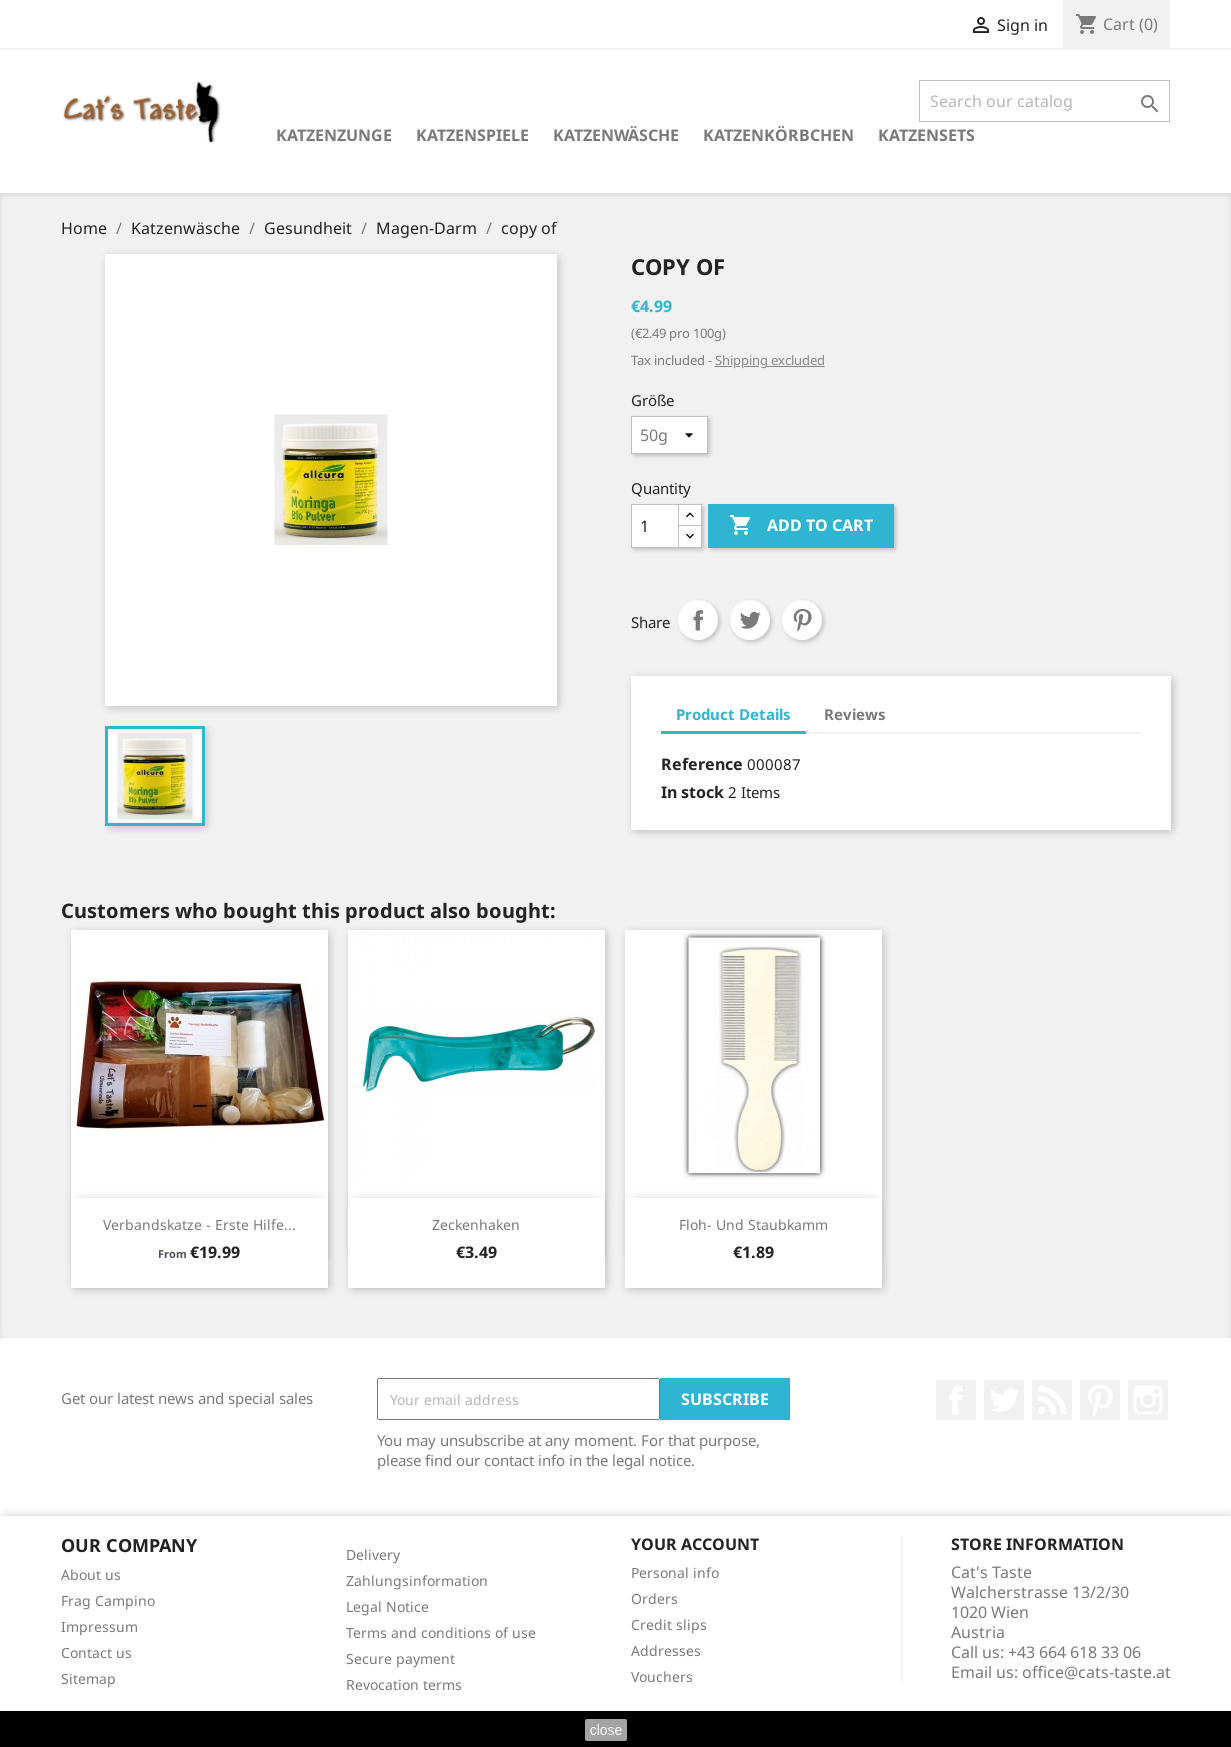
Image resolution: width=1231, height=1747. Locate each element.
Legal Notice (387, 1606)
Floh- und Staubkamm (753, 1224)
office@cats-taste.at (1096, 1672)
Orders (654, 1598)
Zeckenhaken (476, 1224)
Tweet (750, 620)
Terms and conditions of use (441, 1632)
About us (91, 1574)
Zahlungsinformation (417, 1580)
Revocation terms (404, 1684)
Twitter (1004, 1400)
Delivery (373, 1554)
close (606, 1730)
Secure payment (400, 1658)
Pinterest (802, 620)
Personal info (675, 1572)
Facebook (956, 1400)
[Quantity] (655, 526)
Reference (702, 764)
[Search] (1044, 101)
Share (698, 620)
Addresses (666, 1650)
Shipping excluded (770, 360)
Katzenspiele (472, 135)
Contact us (96, 1652)
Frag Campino (108, 1600)
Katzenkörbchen (778, 135)
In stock (692, 792)
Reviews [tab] (855, 714)
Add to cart (801, 526)
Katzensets (926, 135)
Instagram (1148, 1400)
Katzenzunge (334, 135)
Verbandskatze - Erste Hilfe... (199, 1224)
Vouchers (662, 1676)
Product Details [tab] (733, 714)
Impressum (99, 1626)
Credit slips (669, 1624)
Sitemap (88, 1678)
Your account (695, 1544)
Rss (1052, 1400)
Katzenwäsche (616, 135)
